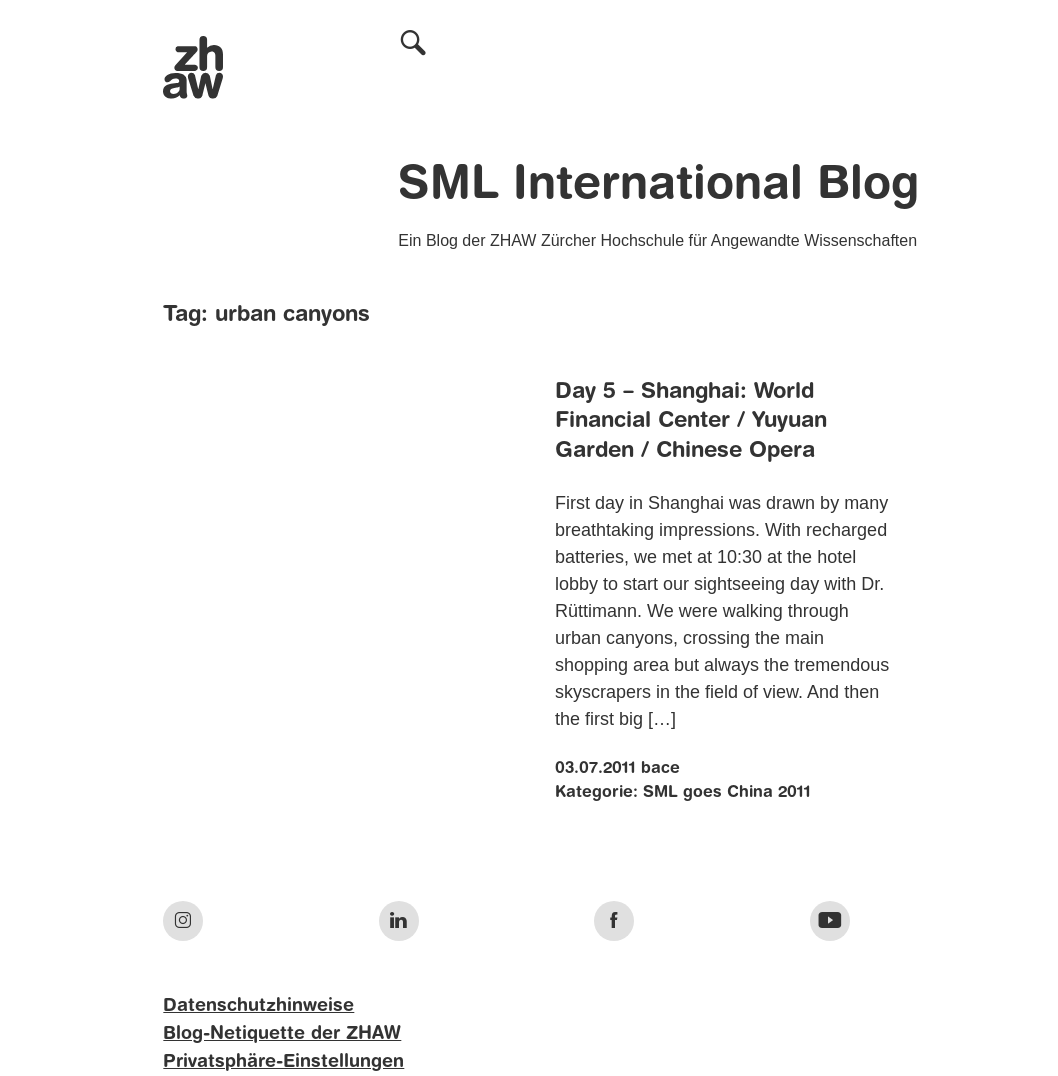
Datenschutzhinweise (258, 1006)
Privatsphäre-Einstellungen (283, 1062)
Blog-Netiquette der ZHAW (282, 1034)
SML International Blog (658, 186)
